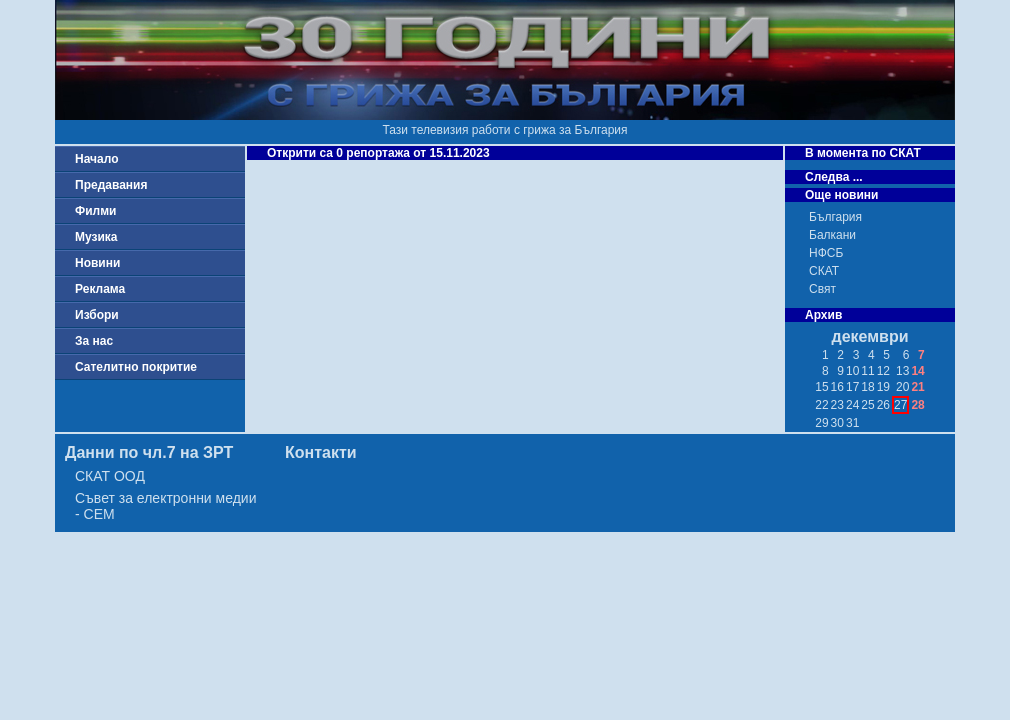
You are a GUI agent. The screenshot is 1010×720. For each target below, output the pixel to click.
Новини (97, 263)
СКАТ (824, 271)
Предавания (111, 185)
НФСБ (826, 253)
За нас (94, 341)
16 (837, 387)
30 (837, 423)
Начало (96, 159)
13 (902, 371)
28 (917, 405)
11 (867, 371)
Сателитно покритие (136, 367)
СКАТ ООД (110, 476)
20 (902, 387)
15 (821, 387)
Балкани (832, 235)
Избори (97, 315)
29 (821, 423)
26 (883, 405)
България (835, 217)
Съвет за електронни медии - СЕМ (166, 506)
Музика (96, 237)
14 (917, 371)
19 (883, 387)
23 (837, 405)
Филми (96, 211)
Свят (822, 289)
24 (852, 405)
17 (852, 387)
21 (917, 387)
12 (883, 371)
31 (852, 423)
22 (821, 405)
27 (900, 405)
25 (867, 405)
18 (867, 387)
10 (852, 371)
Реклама (100, 289)
